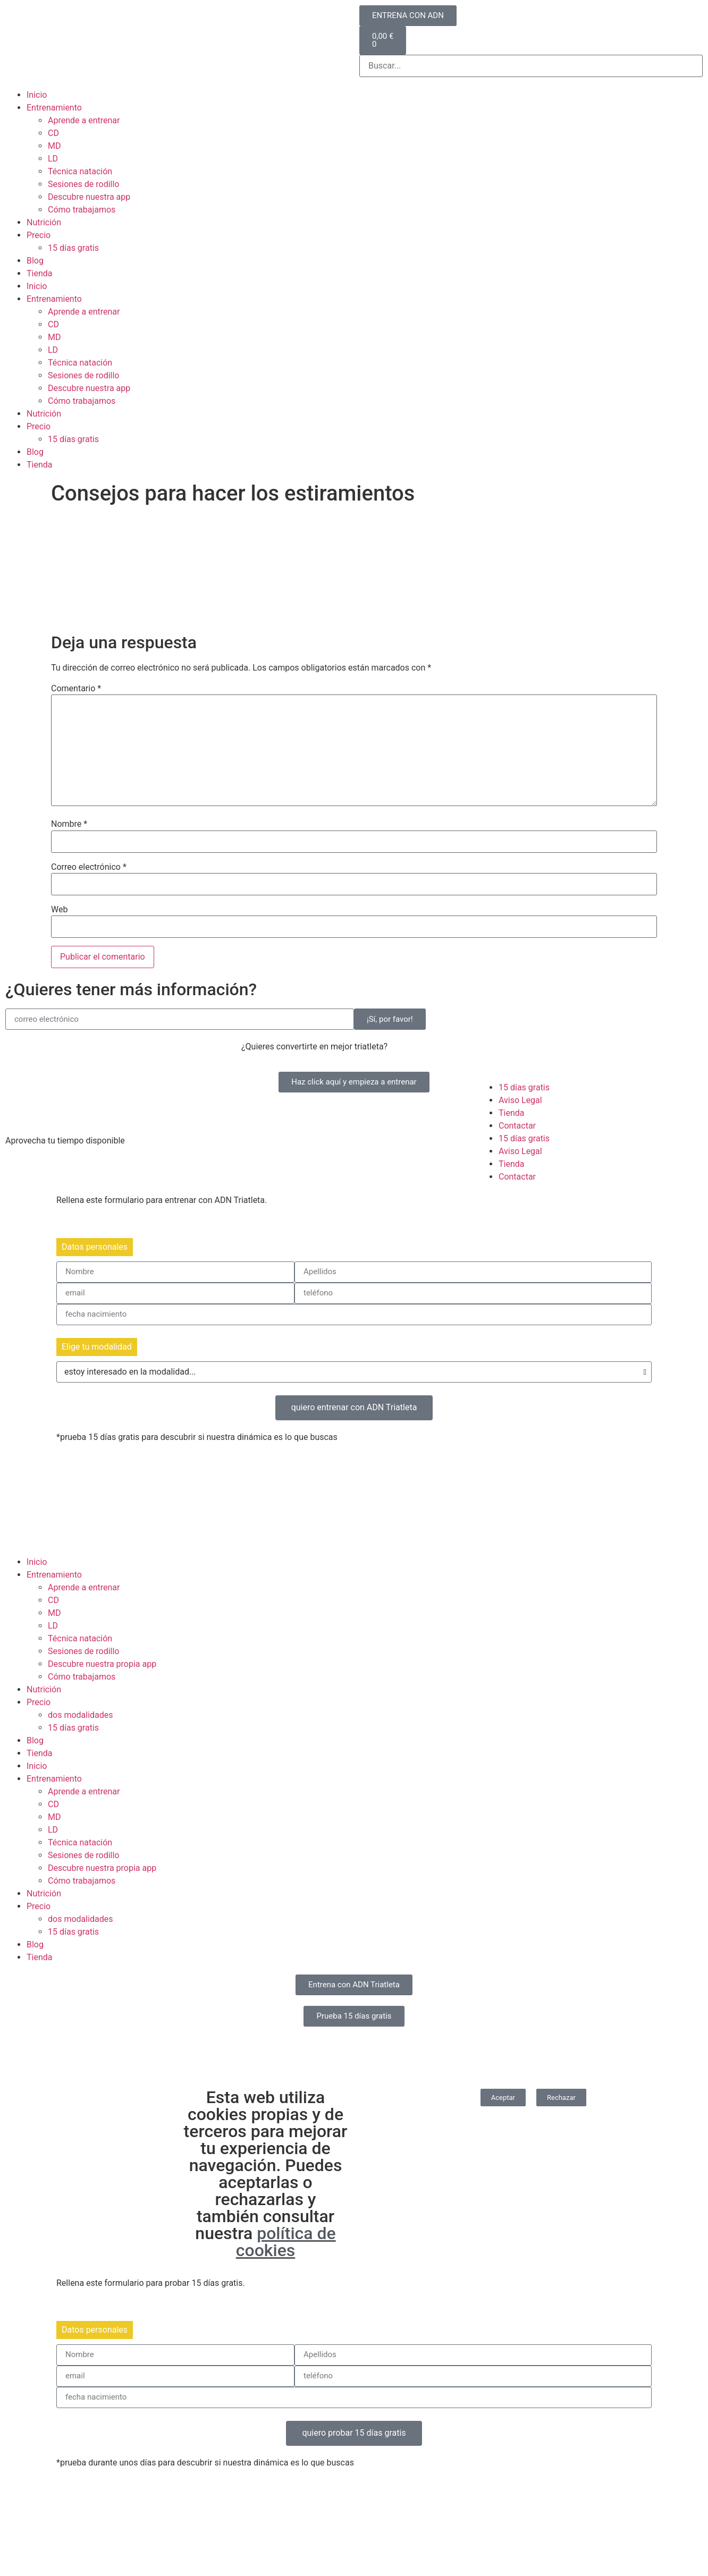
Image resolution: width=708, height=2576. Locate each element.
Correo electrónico (89, 867)
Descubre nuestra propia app (102, 1664)
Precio (38, 235)
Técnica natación (80, 171)
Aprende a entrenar (84, 120)
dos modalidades (80, 1715)
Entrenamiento (54, 108)
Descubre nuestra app (89, 197)
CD (53, 133)
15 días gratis (73, 248)
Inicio (37, 95)
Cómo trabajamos (81, 210)
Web (59, 909)
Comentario (76, 688)
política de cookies (286, 2241)
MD (54, 146)
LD (53, 159)
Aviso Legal (520, 1100)
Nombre (69, 824)
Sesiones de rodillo (84, 184)
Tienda (39, 273)
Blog (35, 261)
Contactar (517, 1126)
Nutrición (44, 222)
